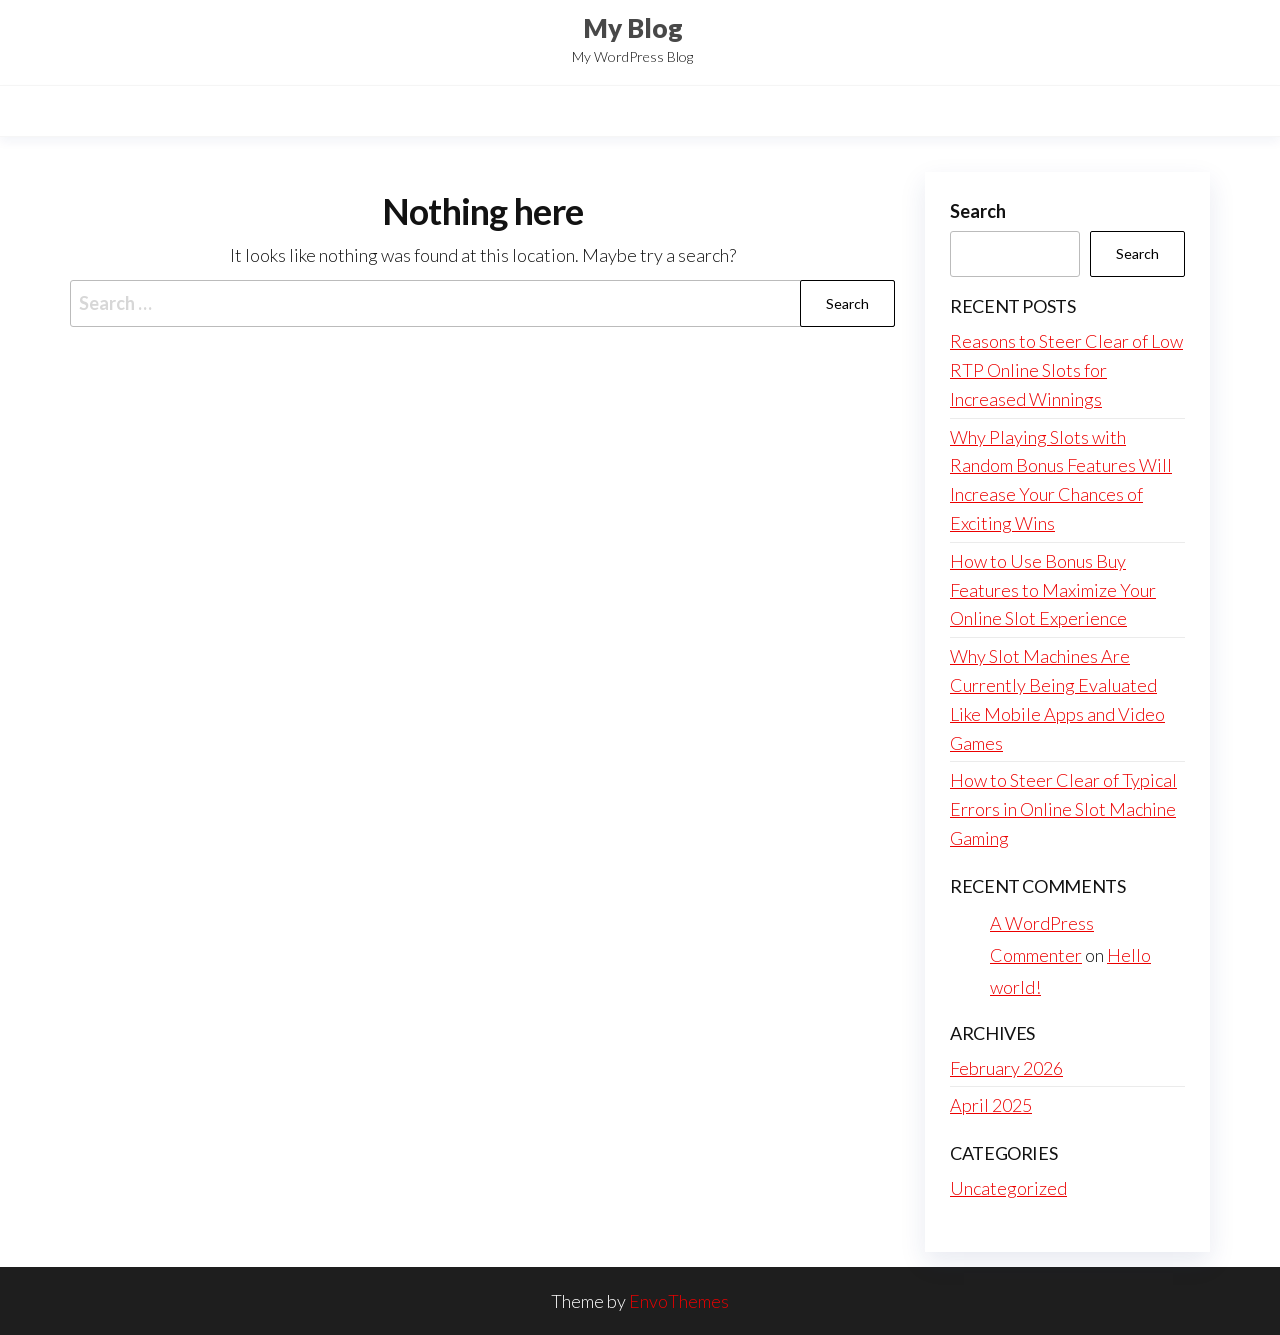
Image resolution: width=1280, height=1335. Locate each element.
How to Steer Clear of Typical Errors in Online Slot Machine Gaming (1063, 809)
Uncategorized (1008, 1188)
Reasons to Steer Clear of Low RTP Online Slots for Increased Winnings (1066, 370)
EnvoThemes (679, 1301)
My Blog (633, 28)
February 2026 (1006, 1068)
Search (978, 211)
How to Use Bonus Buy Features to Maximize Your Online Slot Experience (1053, 590)
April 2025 (991, 1105)
